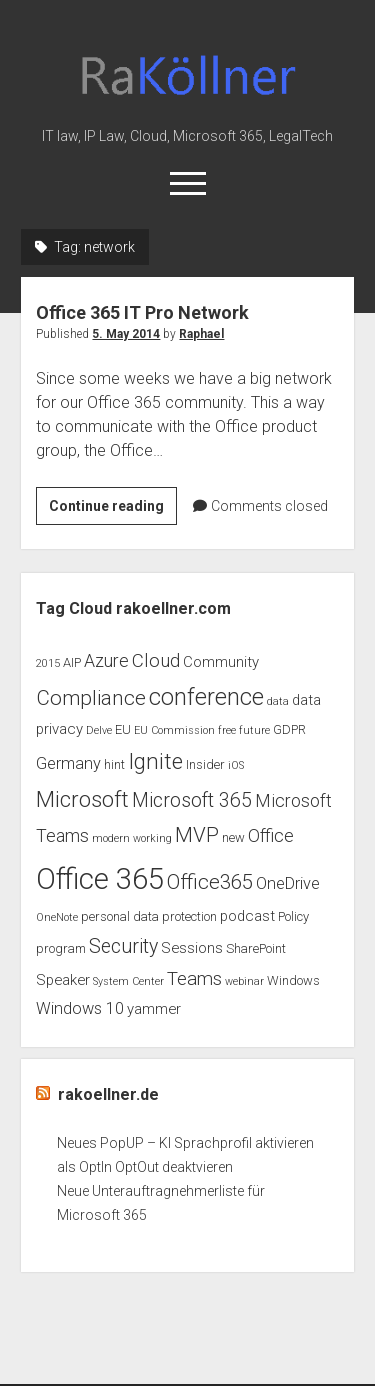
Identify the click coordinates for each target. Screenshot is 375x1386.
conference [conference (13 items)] (206, 697)
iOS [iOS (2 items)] (236, 765)
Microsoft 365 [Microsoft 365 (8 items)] (192, 800)
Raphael (201, 334)
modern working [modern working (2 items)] (132, 838)
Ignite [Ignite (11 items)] (155, 761)
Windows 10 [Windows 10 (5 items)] (80, 1008)
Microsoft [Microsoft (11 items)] (82, 799)
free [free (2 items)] (227, 730)
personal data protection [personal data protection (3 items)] (149, 916)
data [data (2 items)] (278, 701)
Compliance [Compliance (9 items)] (91, 698)
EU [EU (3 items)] (123, 729)
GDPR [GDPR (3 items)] (289, 729)
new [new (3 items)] (233, 837)
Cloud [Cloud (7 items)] (156, 661)
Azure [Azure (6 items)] (106, 661)
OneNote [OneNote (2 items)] (57, 917)
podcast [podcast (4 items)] (247, 916)
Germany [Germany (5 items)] (68, 763)
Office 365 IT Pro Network (142, 312)
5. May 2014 (126, 334)
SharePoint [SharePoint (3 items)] (256, 948)
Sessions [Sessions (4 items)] (192, 948)
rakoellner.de (108, 1094)
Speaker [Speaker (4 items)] (63, 980)
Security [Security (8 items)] (123, 946)
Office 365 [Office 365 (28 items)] (100, 879)
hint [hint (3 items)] (114, 764)
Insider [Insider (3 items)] (205, 764)
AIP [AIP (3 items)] (72, 662)
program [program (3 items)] (61, 948)
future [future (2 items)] (254, 730)
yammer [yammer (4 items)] (154, 1009)
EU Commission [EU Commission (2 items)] (174, 730)
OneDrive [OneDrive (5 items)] (288, 883)
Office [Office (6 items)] (271, 836)
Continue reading (113, 509)
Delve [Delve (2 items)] (99, 730)
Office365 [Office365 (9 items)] (210, 882)
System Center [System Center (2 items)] (128, 981)
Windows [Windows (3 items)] (293, 980)
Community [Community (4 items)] (221, 662)
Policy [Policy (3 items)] (293, 916)
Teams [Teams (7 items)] (194, 979)
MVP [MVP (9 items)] (197, 835)
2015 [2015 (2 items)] (48, 663)
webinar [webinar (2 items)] (244, 981)
